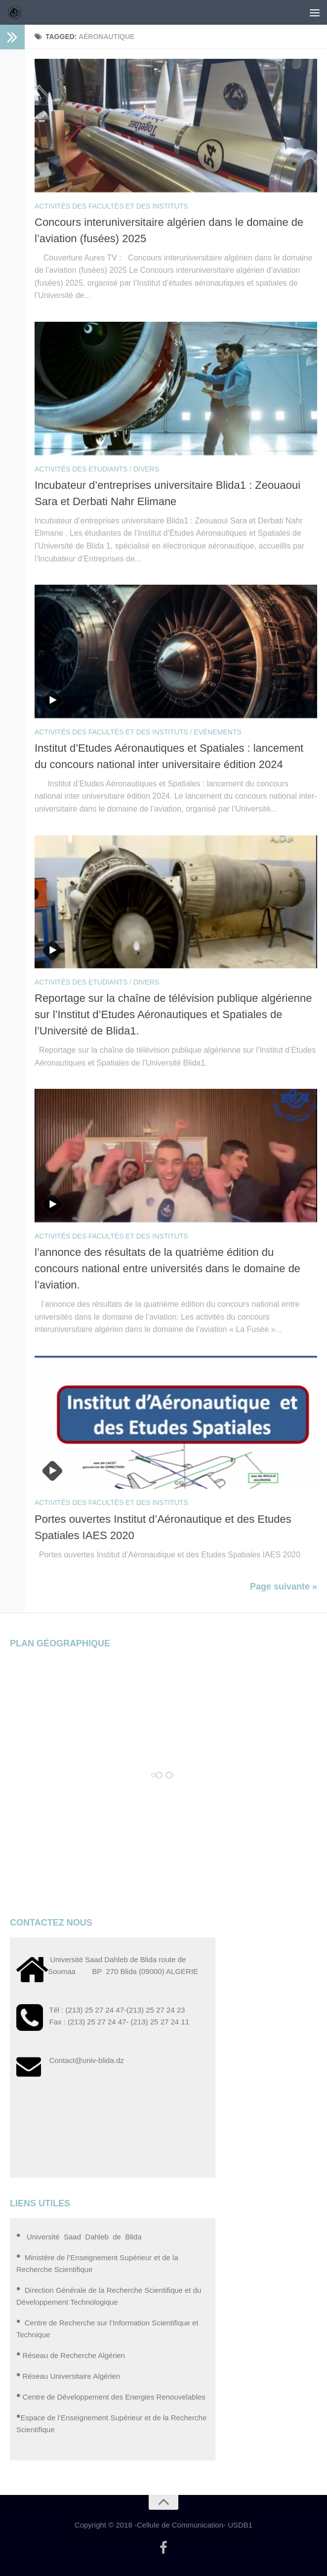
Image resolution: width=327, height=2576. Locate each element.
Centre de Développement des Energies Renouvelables (114, 2397)
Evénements (217, 732)
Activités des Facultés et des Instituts (111, 206)
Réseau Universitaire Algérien (72, 2376)
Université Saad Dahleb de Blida (83, 2237)
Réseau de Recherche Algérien (74, 2355)
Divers (146, 469)
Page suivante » (283, 1586)
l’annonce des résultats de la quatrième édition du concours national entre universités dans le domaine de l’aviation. (167, 1268)
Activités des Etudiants (81, 469)
